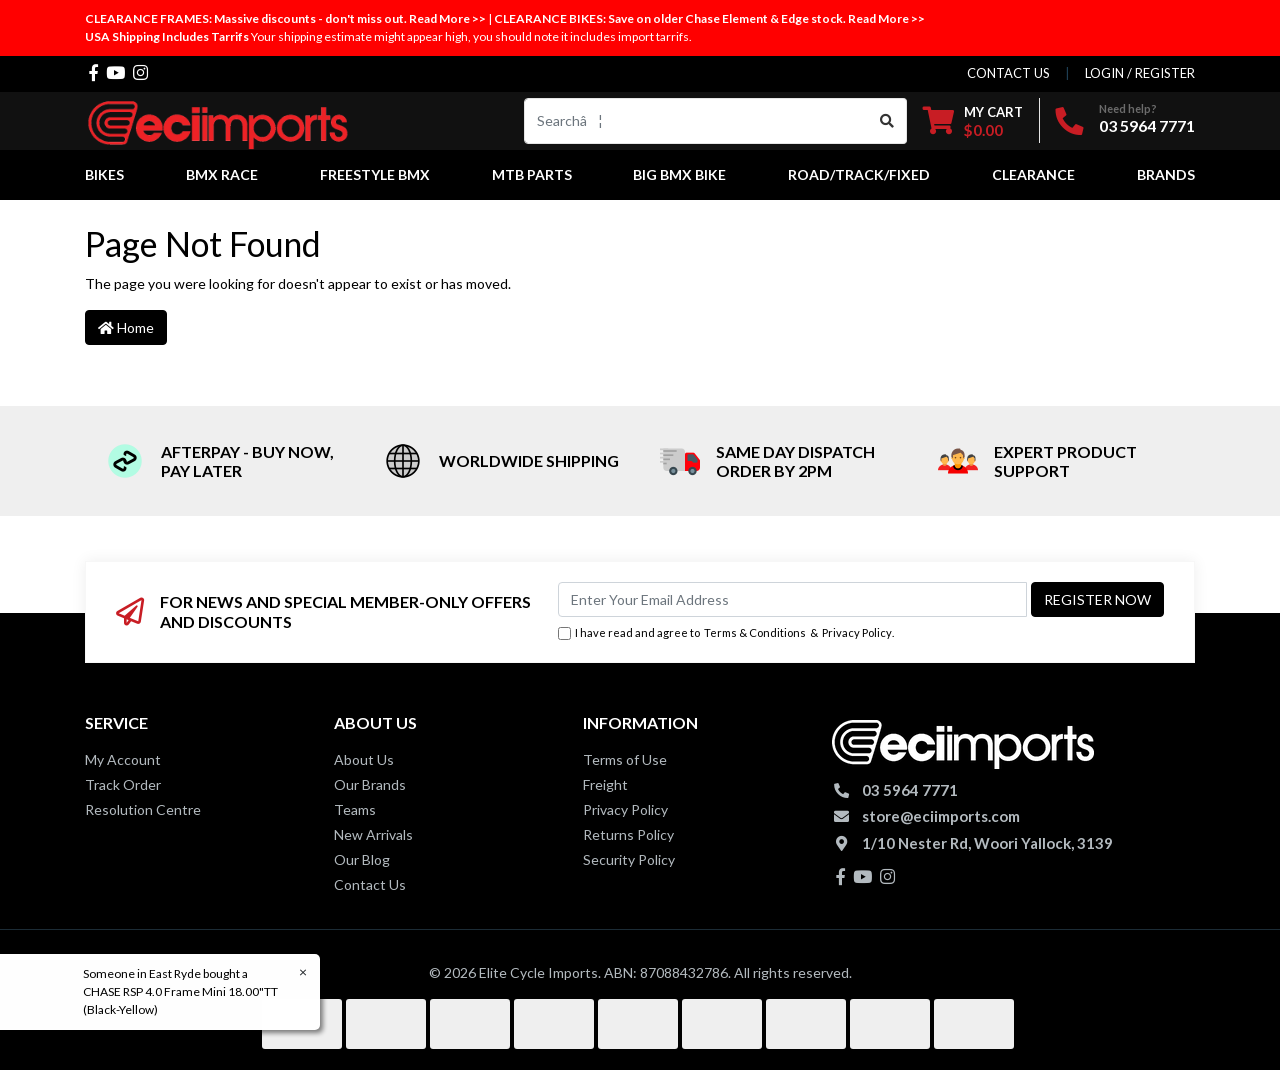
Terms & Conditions (755, 632)
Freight (605, 784)
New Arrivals (373, 834)
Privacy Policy (857, 632)
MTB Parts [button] (532, 174)
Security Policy (629, 859)
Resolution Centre (143, 809)
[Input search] (696, 121)
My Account (123, 759)
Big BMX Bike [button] (679, 174)
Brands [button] (1166, 174)
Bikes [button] (104, 174)
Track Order (123, 784)
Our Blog (362, 859)
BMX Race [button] (222, 174)
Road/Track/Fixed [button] (859, 174)
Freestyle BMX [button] (375, 174)
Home (126, 327)
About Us (364, 759)
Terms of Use (625, 759)
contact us (1008, 73)
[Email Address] (792, 599)
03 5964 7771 (1147, 125)
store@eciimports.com (941, 816)
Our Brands (370, 784)
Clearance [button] (1033, 174)
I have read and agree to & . (726, 633)
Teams (355, 809)
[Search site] (887, 121)
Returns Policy (628, 834)
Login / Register (1140, 73)
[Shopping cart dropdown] (973, 120)
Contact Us (370, 884)
